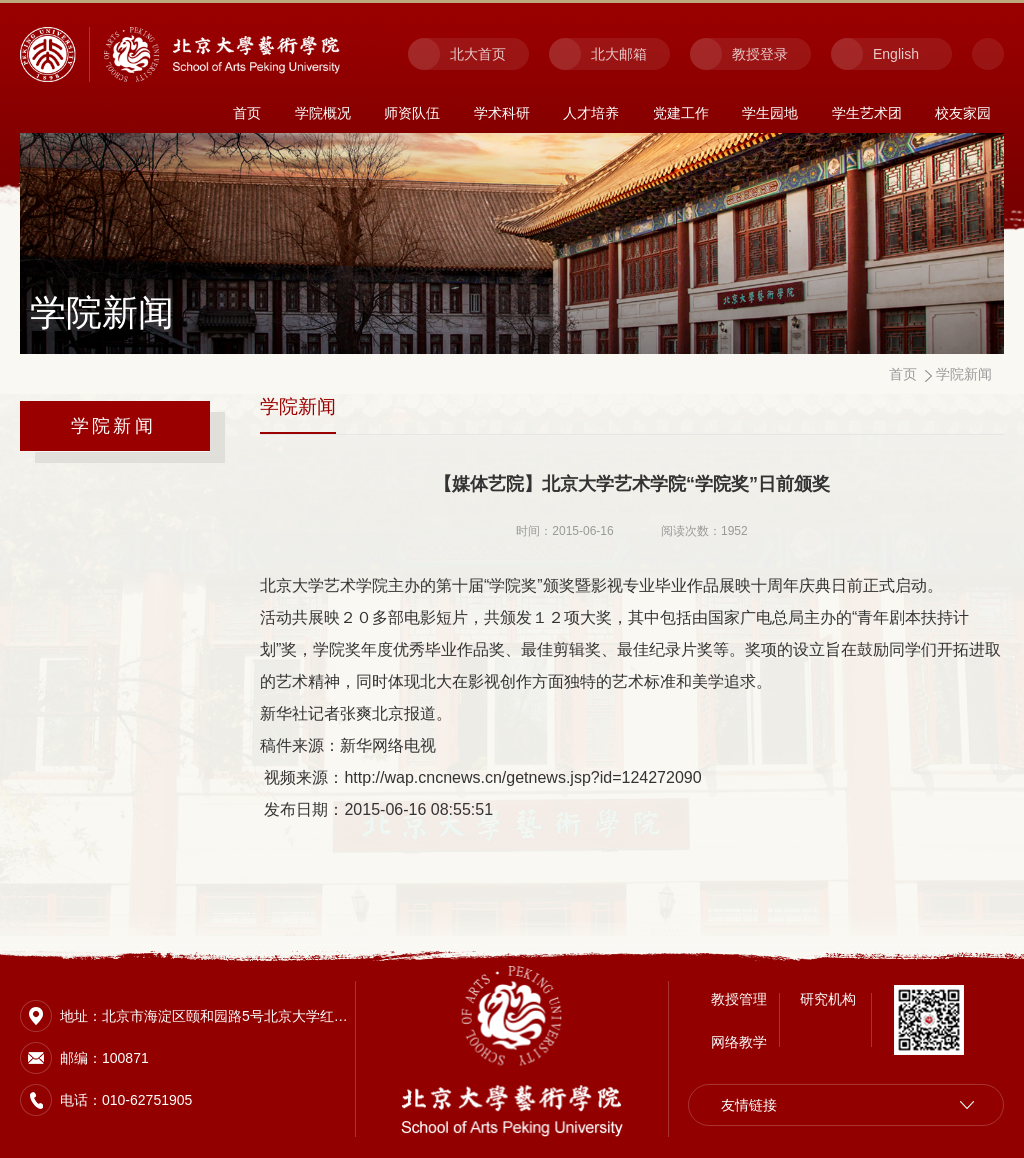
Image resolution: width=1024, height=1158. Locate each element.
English (896, 54)
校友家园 (963, 113)
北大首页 (478, 54)
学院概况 (323, 113)
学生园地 (770, 113)
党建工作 (681, 113)
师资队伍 (412, 113)
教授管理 (739, 989)
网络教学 (739, 1032)
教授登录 (760, 54)
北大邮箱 (619, 54)
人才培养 (591, 113)
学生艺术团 (867, 113)
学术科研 (502, 113)
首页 (247, 113)
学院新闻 (113, 426)
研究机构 (828, 989)
